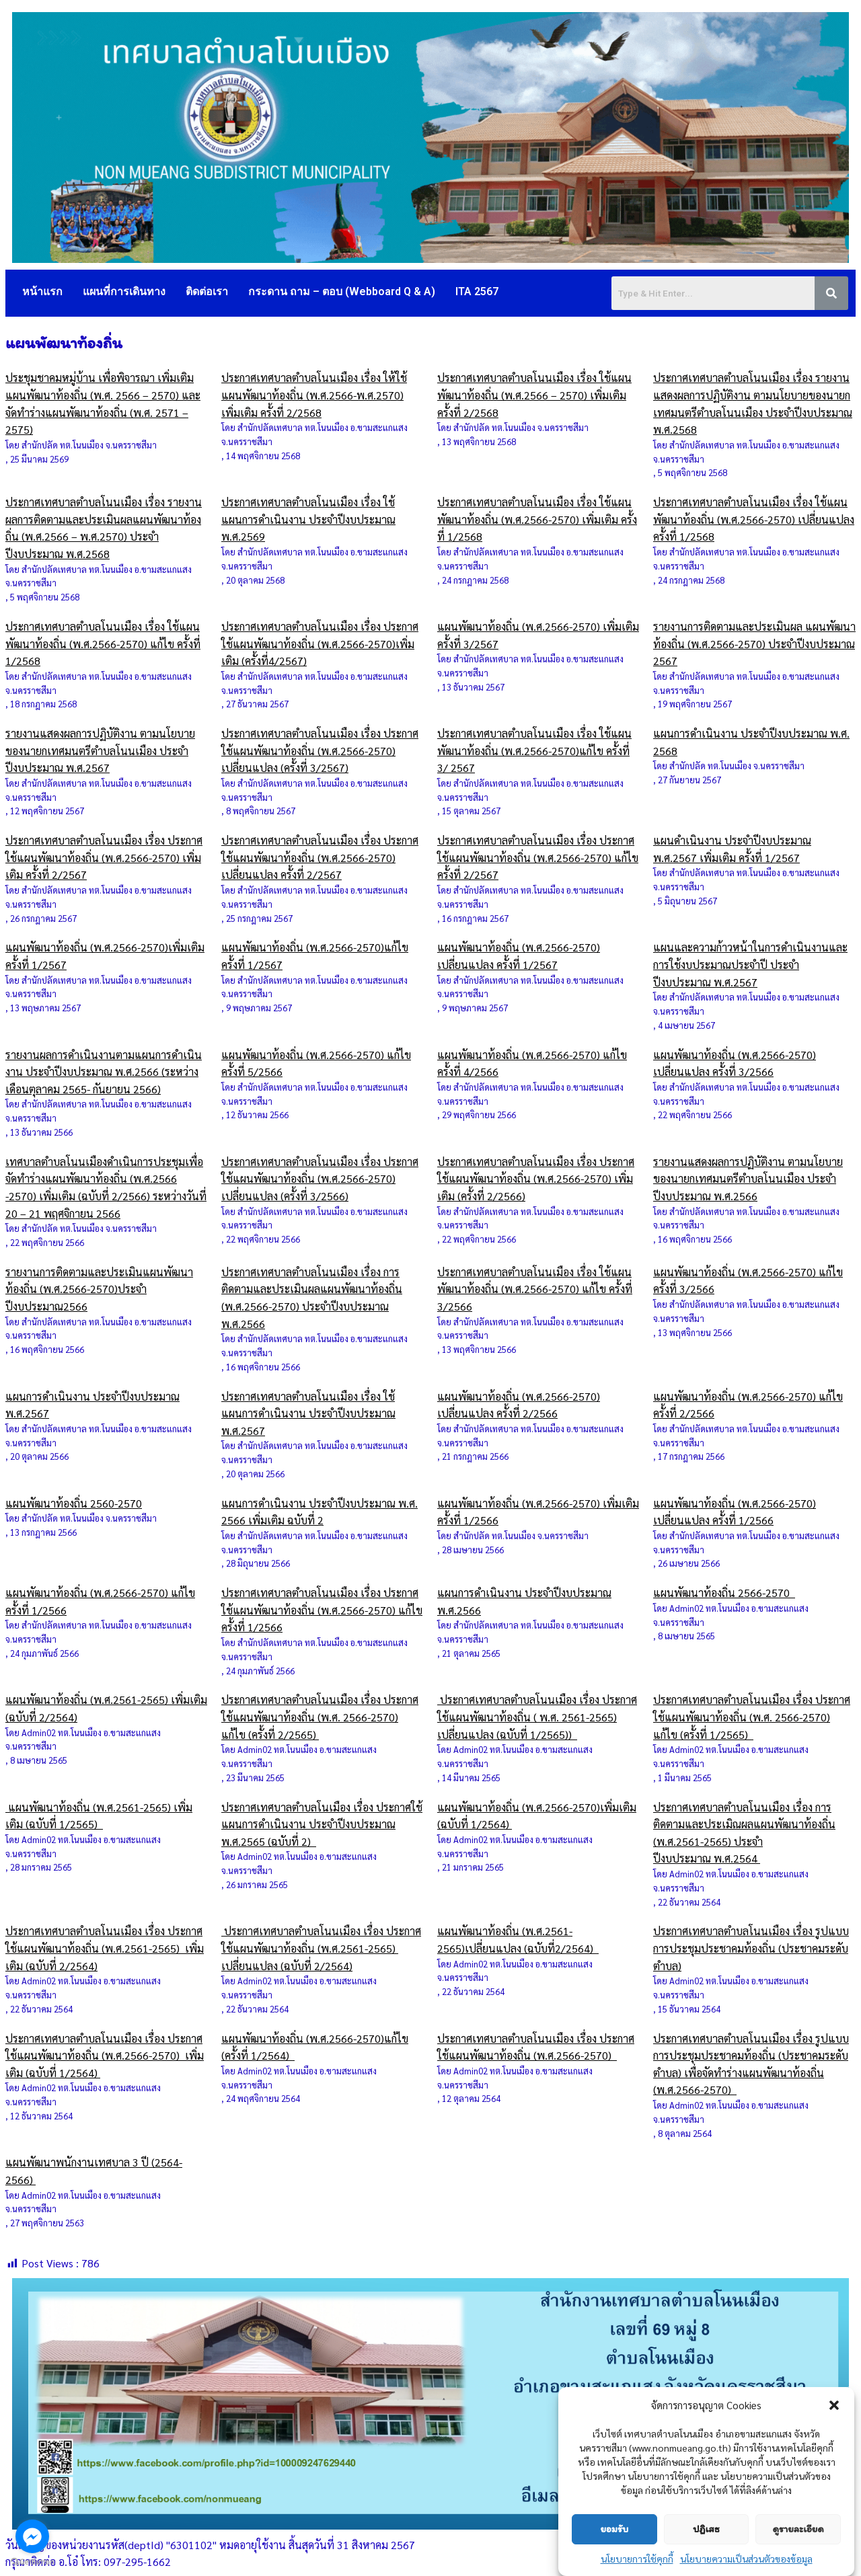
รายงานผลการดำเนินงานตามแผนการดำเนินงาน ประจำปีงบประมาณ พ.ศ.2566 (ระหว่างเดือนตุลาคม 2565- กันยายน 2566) (103, 1072)
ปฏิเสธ (706, 2529)
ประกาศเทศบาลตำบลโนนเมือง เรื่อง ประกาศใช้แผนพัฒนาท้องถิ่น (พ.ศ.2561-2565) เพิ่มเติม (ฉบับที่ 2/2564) (104, 1948)
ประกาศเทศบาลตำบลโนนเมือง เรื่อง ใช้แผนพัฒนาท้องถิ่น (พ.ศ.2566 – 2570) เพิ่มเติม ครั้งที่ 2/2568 (534, 394)
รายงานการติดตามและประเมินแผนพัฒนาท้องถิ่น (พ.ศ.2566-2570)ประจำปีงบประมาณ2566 (99, 1289)
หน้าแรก (42, 291)
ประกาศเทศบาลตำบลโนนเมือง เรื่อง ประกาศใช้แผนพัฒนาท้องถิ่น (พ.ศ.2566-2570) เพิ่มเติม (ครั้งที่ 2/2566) (535, 1179)
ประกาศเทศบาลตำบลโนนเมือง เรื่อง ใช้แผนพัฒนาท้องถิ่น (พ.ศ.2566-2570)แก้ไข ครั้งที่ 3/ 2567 (534, 750)
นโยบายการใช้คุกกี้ (637, 2558)
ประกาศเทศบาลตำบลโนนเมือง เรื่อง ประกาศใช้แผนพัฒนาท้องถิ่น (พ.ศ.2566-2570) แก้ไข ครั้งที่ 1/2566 (321, 1610)
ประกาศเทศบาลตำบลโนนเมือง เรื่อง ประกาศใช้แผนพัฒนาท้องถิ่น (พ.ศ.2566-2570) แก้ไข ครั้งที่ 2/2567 (537, 857)
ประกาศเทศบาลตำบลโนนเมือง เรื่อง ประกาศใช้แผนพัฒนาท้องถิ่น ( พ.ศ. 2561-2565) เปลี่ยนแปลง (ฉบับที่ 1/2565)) (537, 1716)
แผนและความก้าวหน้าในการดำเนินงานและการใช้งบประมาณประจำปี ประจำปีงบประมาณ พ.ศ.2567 (750, 964)
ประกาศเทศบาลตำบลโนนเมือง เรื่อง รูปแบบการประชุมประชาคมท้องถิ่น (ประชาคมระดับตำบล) (751, 1948)
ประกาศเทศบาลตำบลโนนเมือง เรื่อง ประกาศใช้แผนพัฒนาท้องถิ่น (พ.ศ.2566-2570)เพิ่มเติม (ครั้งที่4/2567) (319, 643)
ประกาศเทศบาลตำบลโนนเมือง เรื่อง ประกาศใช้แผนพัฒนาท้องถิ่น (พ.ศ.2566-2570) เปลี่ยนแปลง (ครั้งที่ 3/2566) (319, 1179)
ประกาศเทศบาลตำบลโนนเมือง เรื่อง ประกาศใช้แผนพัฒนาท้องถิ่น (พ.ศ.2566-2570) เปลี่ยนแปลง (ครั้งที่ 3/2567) (319, 750)
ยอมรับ (614, 2529)
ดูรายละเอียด (798, 2529)
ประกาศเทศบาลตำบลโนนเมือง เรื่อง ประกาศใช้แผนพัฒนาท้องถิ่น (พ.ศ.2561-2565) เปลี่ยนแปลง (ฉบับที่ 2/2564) (321, 1948)
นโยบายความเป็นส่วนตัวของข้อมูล (746, 2558)
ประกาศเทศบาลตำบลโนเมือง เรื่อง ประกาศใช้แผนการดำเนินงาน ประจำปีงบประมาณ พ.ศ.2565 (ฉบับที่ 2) (321, 1824)
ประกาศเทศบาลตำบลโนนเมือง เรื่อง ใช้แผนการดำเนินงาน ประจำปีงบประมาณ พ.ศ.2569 (308, 519)
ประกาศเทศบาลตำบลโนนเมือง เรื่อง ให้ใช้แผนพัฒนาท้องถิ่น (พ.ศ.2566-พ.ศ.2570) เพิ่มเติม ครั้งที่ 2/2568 (314, 394)
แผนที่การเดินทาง (124, 291)
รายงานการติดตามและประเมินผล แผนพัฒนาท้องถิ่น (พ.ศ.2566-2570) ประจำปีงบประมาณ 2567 (754, 643)
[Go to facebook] (32, 2536)
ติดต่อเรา (207, 291)
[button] (834, 2405)
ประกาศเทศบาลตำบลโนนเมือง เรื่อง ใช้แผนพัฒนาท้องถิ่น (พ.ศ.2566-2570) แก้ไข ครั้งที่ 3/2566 (534, 1289)
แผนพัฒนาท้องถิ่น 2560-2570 (73, 1503)
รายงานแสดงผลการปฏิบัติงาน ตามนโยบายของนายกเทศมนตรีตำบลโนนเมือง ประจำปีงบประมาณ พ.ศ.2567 (100, 750)
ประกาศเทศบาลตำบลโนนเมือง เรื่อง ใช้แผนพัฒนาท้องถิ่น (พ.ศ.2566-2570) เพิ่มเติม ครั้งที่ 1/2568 (537, 519)
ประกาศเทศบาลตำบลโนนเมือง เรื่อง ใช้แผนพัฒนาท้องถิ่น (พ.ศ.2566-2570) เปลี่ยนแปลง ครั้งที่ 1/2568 (753, 519)
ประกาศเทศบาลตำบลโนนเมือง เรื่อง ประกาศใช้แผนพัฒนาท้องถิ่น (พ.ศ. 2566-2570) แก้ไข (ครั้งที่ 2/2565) (319, 1716)
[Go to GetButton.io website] (32, 2562)
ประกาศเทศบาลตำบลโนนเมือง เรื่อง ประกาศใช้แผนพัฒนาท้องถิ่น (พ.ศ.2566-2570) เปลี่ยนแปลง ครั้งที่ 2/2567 (319, 857)
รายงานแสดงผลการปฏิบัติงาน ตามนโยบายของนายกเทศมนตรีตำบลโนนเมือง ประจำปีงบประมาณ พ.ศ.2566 (748, 1179)
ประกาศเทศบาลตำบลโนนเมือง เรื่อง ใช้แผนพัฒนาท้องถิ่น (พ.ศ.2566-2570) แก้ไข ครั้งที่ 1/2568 (102, 643)
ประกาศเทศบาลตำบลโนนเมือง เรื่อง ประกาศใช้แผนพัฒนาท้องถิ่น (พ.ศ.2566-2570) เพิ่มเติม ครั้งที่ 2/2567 (103, 857)
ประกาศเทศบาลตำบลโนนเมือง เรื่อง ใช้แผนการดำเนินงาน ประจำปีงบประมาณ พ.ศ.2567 (308, 1413)
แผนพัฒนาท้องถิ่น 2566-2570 (724, 1593)
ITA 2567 (476, 291)
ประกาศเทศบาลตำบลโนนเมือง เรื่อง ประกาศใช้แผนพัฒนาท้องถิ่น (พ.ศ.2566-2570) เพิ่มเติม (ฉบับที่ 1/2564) (104, 2055)
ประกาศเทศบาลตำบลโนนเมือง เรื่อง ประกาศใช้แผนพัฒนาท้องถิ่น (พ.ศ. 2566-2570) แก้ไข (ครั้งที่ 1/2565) (751, 1716)
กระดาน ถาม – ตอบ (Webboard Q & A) (341, 291)
